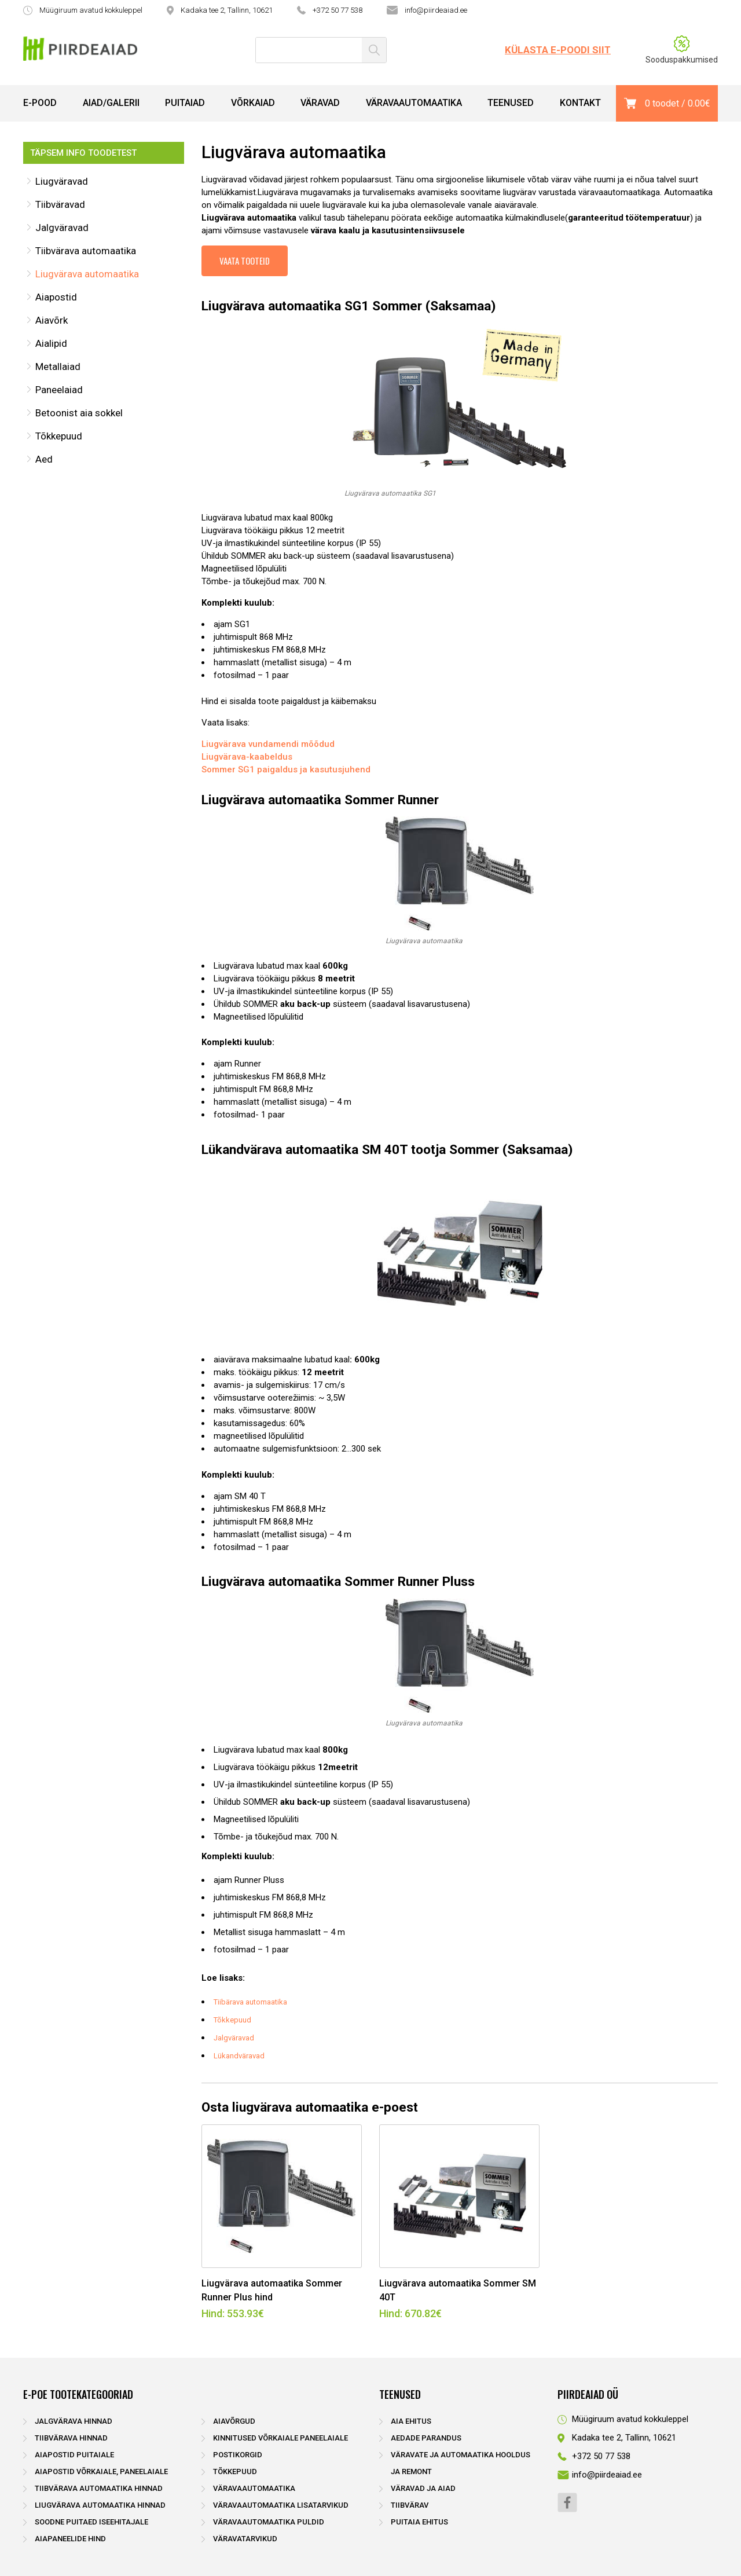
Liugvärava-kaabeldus (246, 757)
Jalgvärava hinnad (73, 2421)
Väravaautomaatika (414, 102)
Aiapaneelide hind (70, 2538)
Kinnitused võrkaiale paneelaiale (280, 2438)
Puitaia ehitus (419, 2522)
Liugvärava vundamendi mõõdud (268, 744)
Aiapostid (56, 297)
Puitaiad (185, 102)
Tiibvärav (409, 2505)
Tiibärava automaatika (250, 2002)
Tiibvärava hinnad (71, 2438)
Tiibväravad (60, 204)
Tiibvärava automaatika (85, 250)
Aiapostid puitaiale (74, 2454)
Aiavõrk (51, 320)
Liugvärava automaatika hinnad (100, 2505)
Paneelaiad (59, 389)
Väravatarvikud (245, 2538)
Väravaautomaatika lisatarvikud (281, 2505)
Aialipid (51, 343)
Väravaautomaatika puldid (268, 2522)
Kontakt (580, 102)
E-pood (40, 102)
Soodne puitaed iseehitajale (91, 2522)
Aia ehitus (411, 2421)
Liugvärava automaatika (87, 274)
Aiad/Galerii (111, 102)
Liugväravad (61, 181)
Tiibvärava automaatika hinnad (99, 2488)
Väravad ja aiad (423, 2488)
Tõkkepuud (58, 436)
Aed (44, 459)
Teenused (510, 102)
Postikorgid (237, 2454)
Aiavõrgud (234, 2421)
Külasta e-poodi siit (558, 50)
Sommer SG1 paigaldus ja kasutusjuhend (285, 769)
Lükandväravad (239, 2055)
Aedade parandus (426, 2438)
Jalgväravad (62, 227)
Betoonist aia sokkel (79, 413)
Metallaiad (57, 366)
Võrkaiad (253, 102)
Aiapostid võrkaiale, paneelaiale (101, 2471)
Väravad (320, 102)
